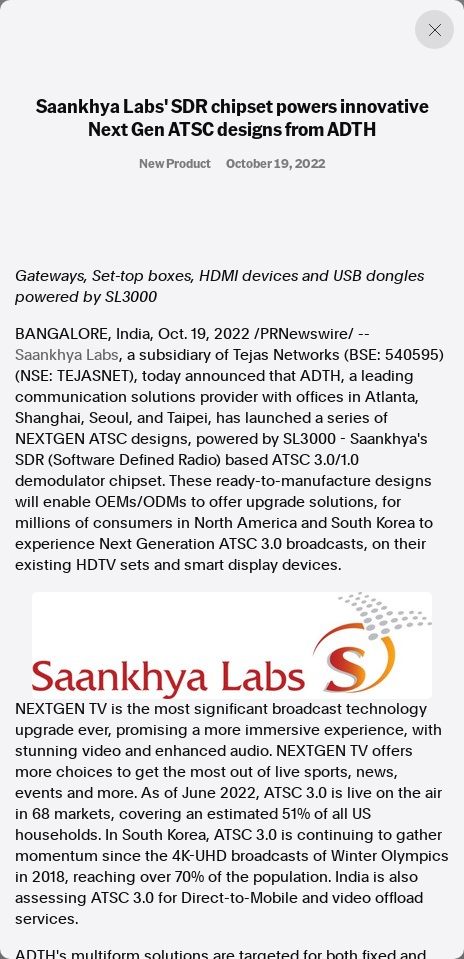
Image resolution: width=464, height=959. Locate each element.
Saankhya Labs (67, 355)
